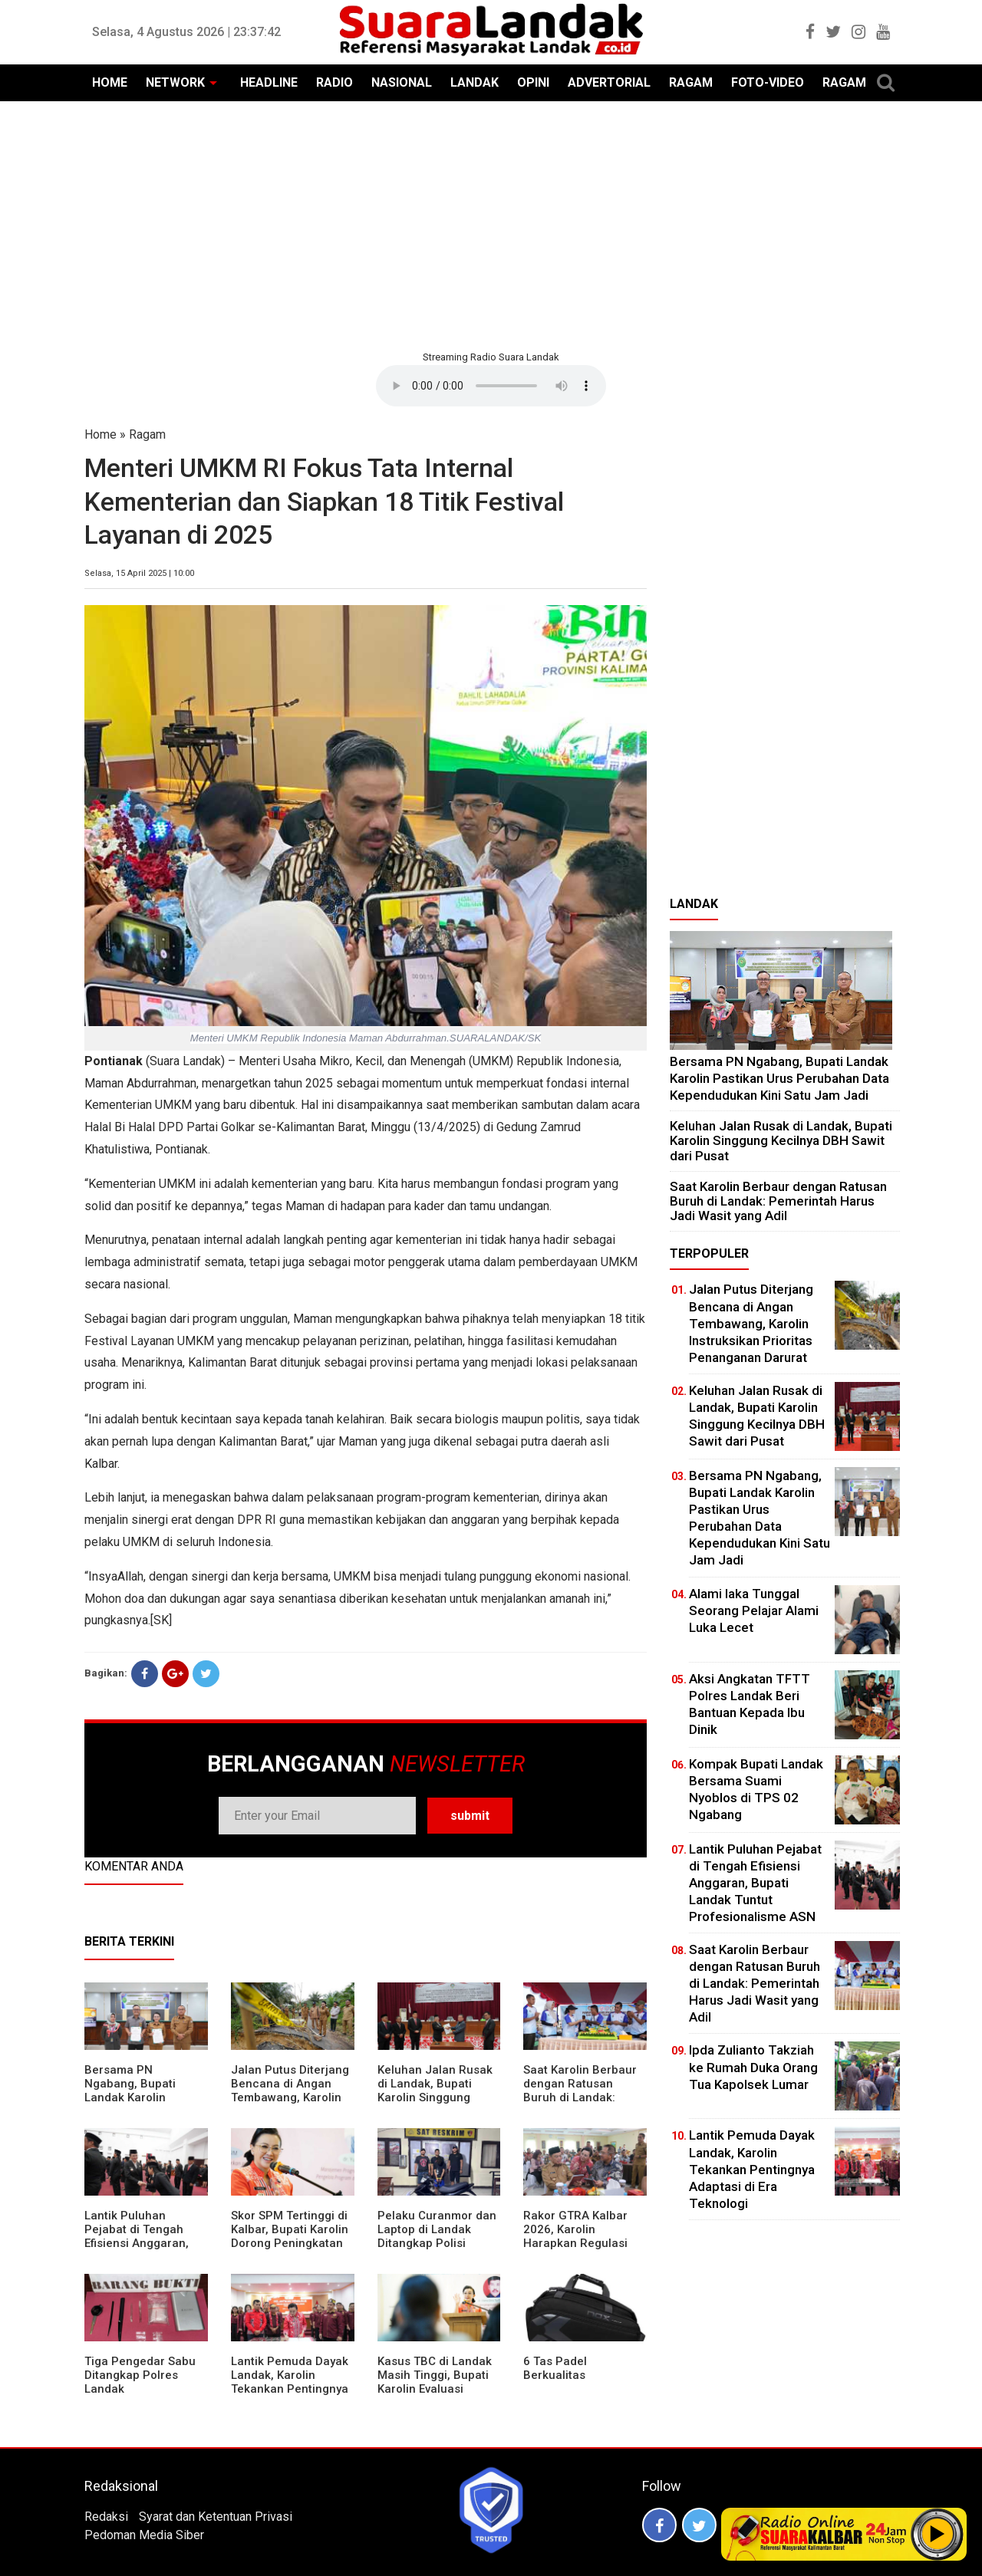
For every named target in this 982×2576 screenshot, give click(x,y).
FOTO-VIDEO (767, 82)
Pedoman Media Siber (144, 2535)
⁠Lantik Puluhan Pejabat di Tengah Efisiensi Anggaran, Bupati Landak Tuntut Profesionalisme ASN (142, 2243)
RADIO (334, 82)
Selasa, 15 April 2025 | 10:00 (139, 573)
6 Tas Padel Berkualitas (555, 2368)
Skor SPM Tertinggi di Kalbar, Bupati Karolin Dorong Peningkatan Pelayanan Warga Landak (289, 2243)
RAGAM (691, 82)
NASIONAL (401, 82)
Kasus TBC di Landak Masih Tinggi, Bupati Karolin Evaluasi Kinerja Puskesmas (434, 2382)
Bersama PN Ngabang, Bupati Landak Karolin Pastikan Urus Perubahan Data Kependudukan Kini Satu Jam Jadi (779, 1078)
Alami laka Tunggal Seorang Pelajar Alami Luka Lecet (754, 1610)
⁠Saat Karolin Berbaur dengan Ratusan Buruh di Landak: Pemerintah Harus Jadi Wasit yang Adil (580, 2097)
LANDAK (474, 82)
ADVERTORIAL (609, 82)
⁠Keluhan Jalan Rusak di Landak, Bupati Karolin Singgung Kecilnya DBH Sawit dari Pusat (435, 2097)
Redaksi (106, 2516)
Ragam (147, 434)
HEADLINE (269, 82)
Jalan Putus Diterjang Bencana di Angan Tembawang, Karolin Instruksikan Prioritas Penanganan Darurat (290, 2097)
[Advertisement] (491, 224)
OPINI (533, 82)
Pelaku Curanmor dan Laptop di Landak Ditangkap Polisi (436, 2229)
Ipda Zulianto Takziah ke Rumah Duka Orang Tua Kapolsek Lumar (753, 2066)
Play (937, 2533)
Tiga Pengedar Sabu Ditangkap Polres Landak (140, 2375)
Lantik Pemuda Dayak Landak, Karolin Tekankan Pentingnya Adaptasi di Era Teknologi (289, 2388)
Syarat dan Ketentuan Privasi (215, 2516)
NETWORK (175, 82)
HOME (109, 82)
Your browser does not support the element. (491, 385)
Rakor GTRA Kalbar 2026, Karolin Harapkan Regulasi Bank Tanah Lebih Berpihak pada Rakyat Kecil (583, 2250)
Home (100, 434)
